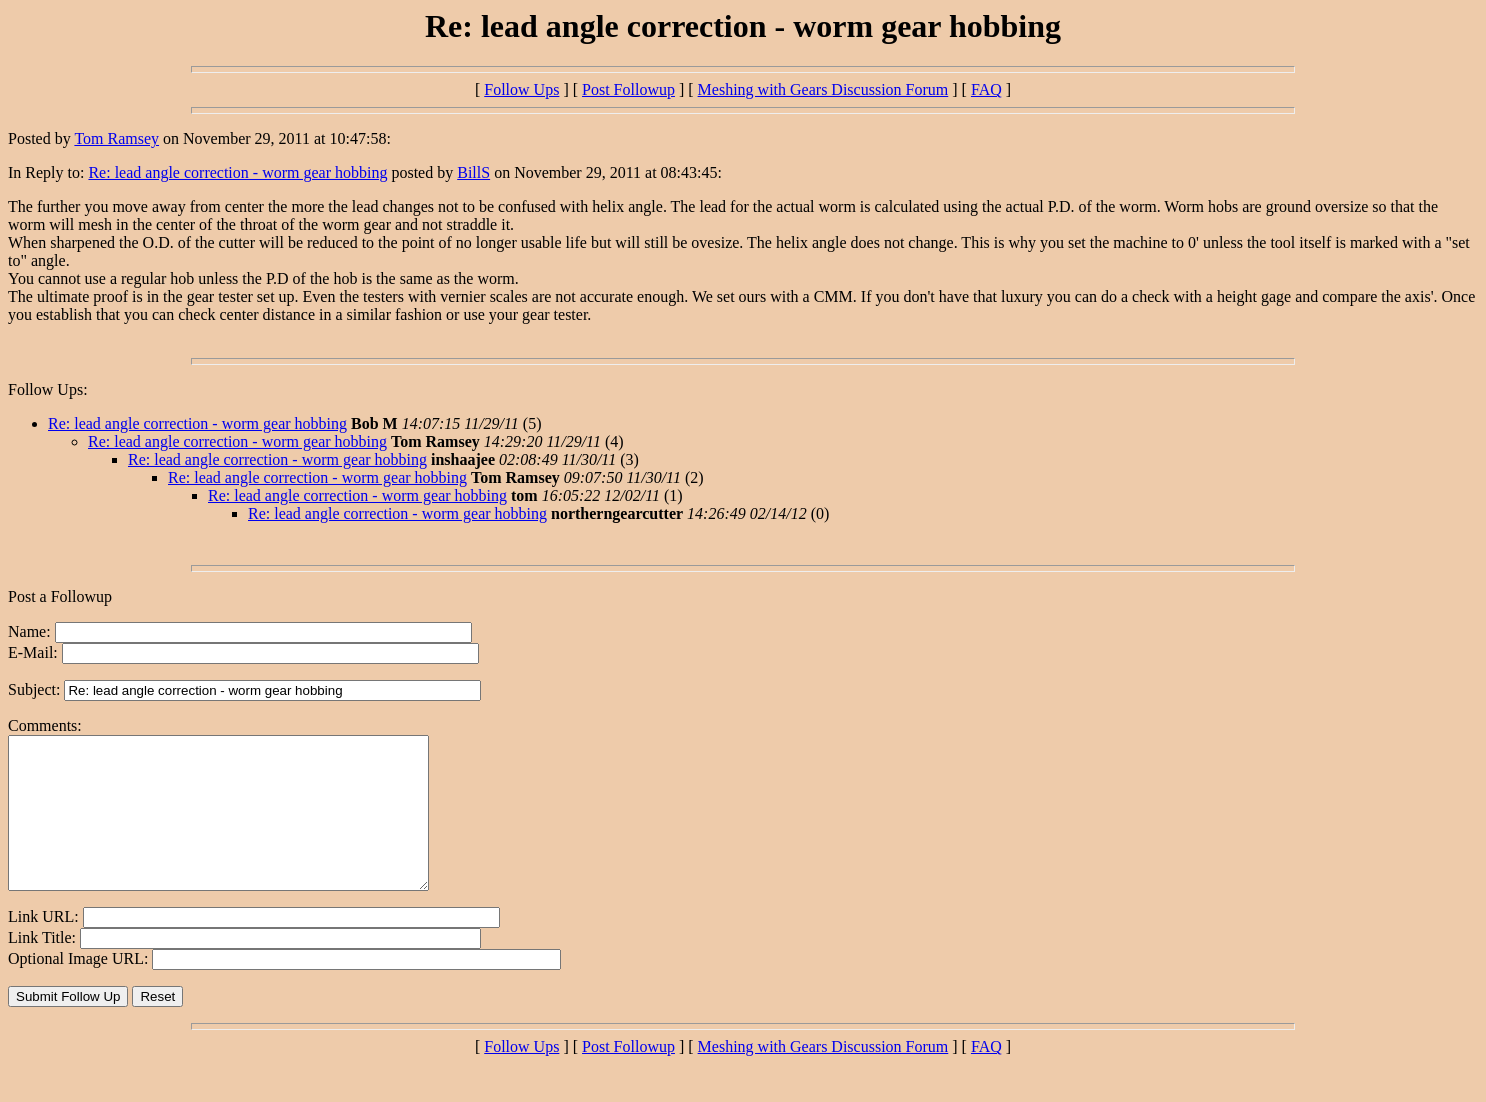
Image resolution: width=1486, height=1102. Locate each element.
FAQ (986, 89)
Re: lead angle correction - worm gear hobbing (237, 172)
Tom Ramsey (116, 138)
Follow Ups (521, 89)
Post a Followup (60, 596)
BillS (473, 172)
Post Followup (628, 89)
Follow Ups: (48, 389)
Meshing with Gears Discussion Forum (823, 89)
